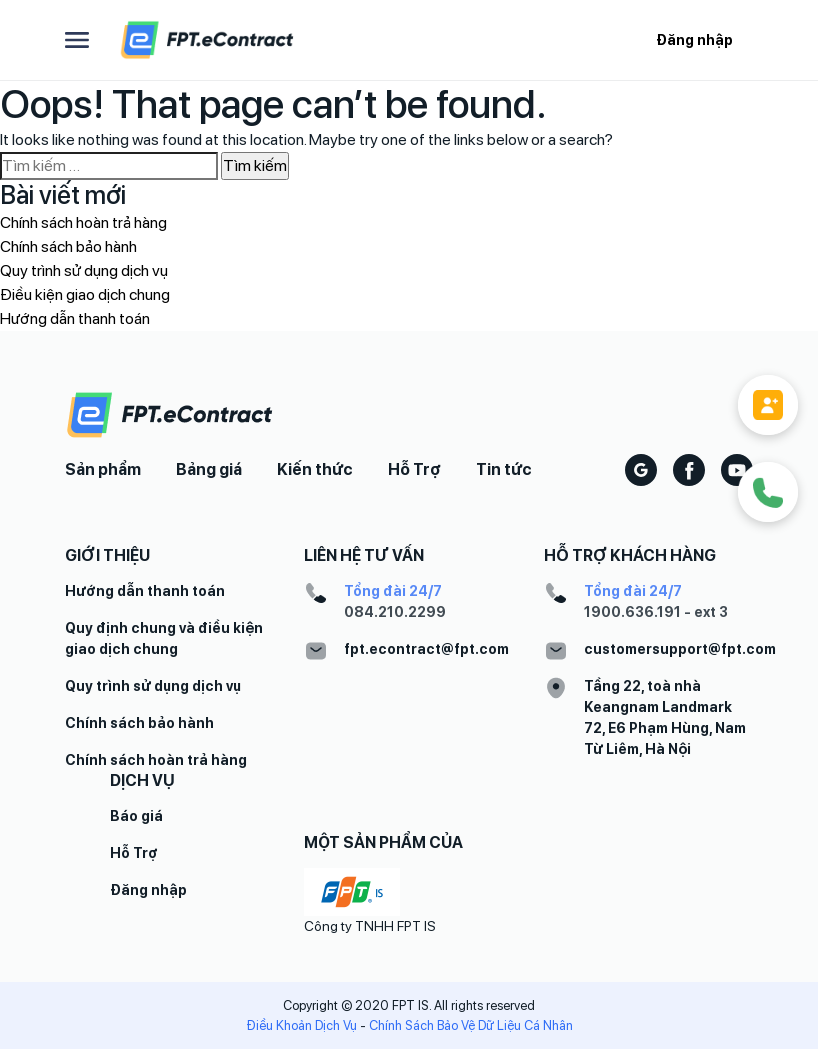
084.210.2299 (395, 612)
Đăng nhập (694, 40)
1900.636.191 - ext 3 (656, 612)
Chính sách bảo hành (68, 246)
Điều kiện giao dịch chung (85, 294)
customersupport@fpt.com (680, 649)
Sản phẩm (103, 469)
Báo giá (136, 816)
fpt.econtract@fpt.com (426, 649)
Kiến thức (315, 469)
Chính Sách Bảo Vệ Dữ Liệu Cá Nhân (471, 1025)
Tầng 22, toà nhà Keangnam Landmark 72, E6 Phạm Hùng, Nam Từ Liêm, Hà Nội (665, 717)
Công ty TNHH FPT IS (370, 926)
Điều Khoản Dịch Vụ (301, 1025)
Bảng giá (209, 469)
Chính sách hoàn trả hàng (83, 222)
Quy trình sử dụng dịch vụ (84, 270)
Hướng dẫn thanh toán (75, 318)
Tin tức (504, 469)
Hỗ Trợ (414, 469)
